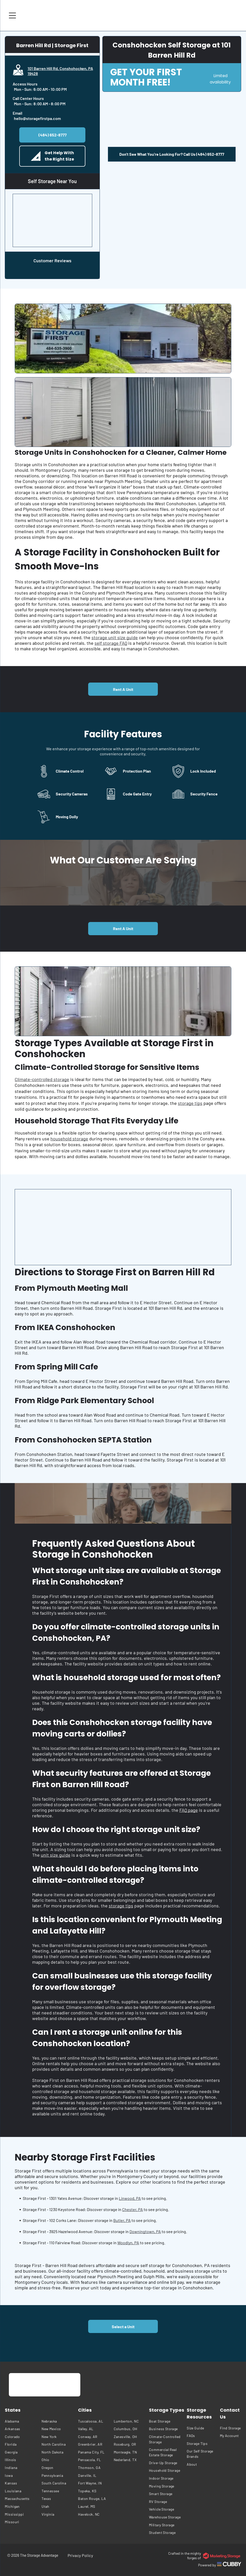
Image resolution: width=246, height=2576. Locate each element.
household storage (69, 1138)
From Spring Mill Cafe (56, 1367)
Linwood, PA (130, 2198)
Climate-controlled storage (42, 1079)
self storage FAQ (110, 643)
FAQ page (188, 1810)
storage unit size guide (114, 637)
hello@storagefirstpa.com (37, 118)
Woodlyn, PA (128, 2242)
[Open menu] (12, 15)
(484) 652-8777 (210, 154)
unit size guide (55, 1855)
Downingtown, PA (145, 2231)
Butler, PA (122, 2220)
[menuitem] (22, 2421)
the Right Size (59, 159)
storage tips (190, 1103)
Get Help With (59, 153)
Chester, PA (132, 2209)
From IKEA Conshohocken (65, 1327)
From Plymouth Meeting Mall (71, 1288)
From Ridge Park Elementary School (84, 1400)
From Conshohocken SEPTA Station (83, 1440)
